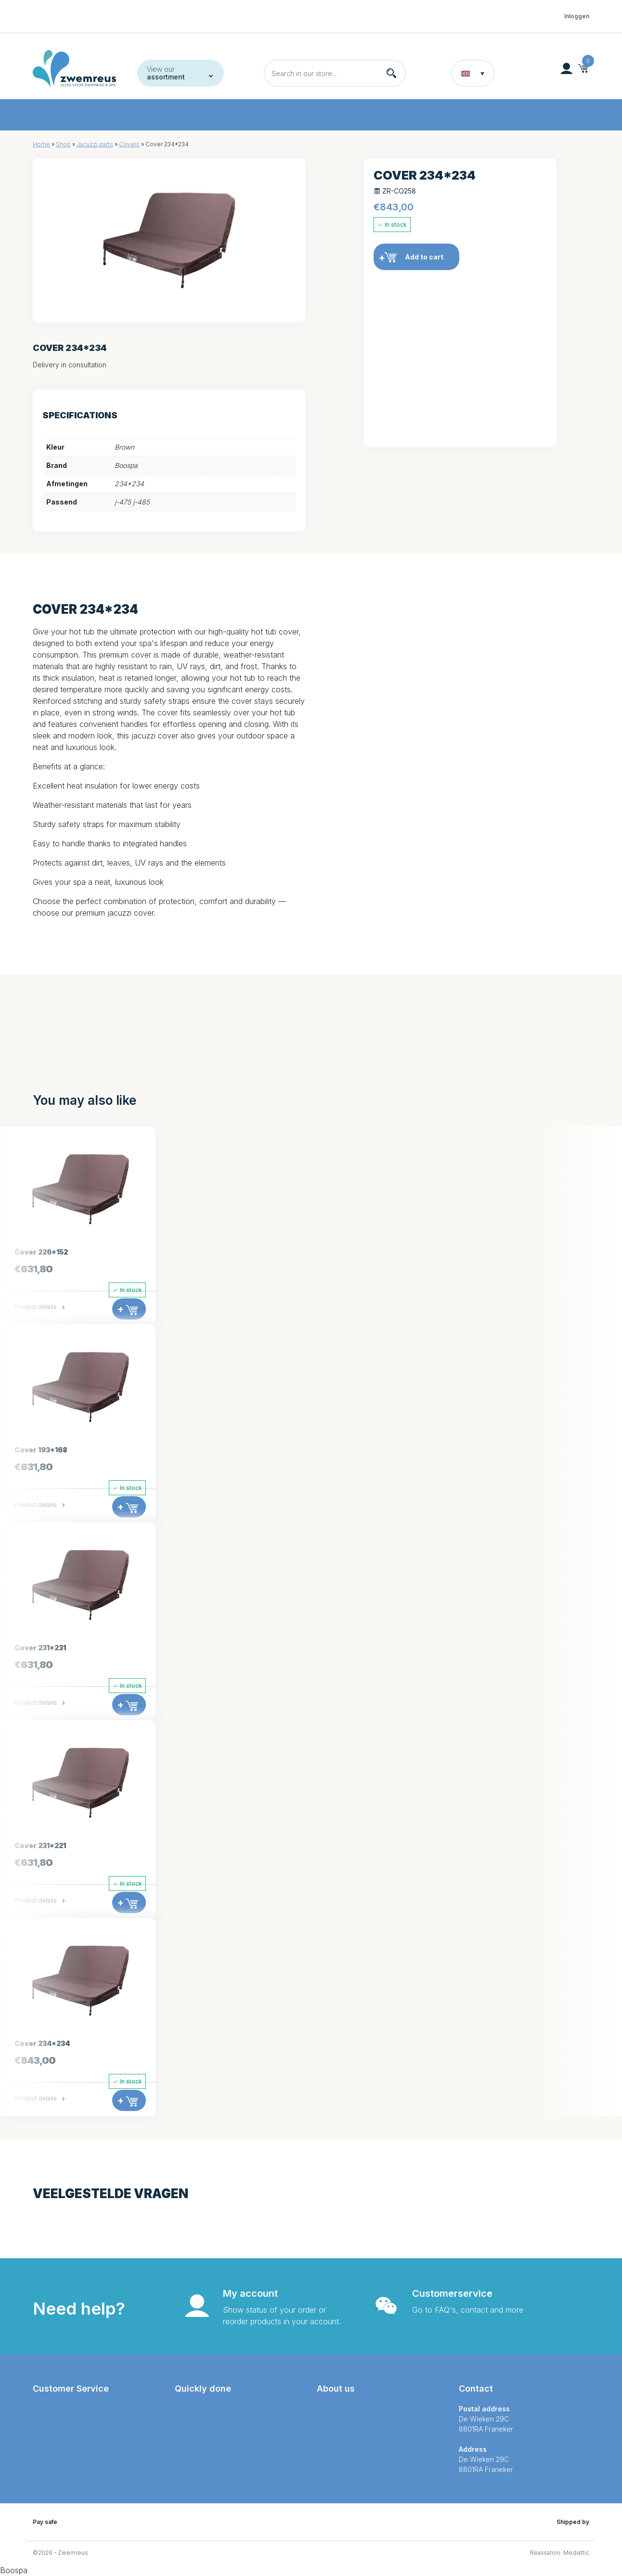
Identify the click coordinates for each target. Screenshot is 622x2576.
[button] (472, 73)
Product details (40, 1306)
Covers (129, 144)
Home (41, 144)
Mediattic (576, 2552)
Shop (63, 144)
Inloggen (576, 16)
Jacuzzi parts (95, 144)
